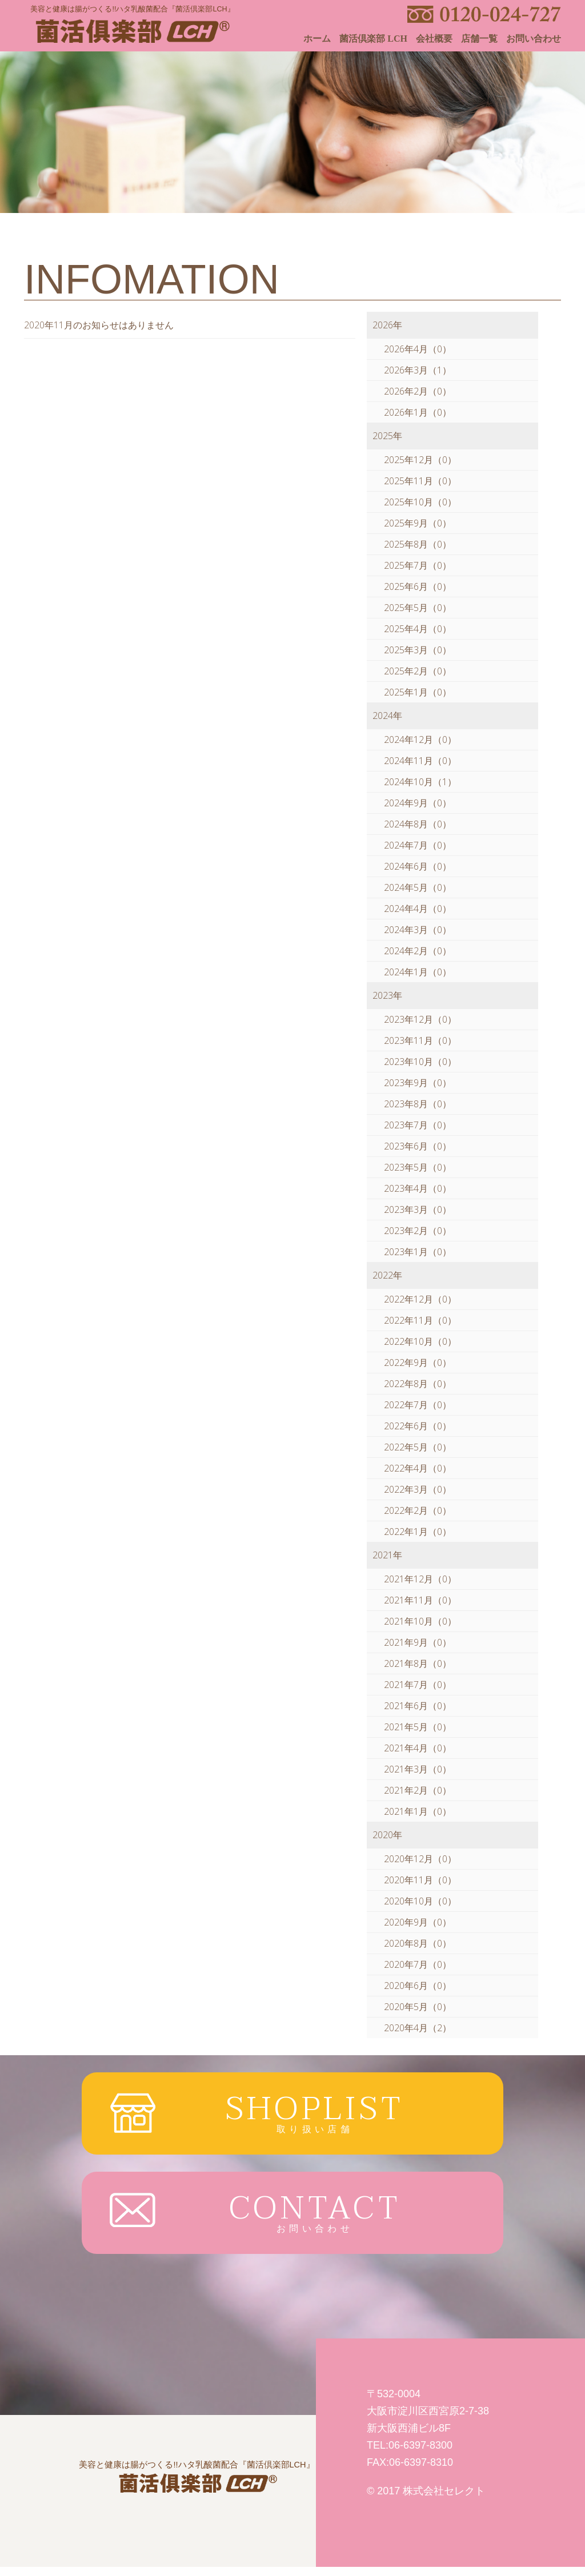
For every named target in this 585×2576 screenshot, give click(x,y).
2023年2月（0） (417, 1230)
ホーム (317, 38)
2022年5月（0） (417, 1447)
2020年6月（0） (417, 1985)
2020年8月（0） (417, 1943)
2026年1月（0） (417, 412)
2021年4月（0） (417, 1748)
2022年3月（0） (417, 1489)
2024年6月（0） (417, 866)
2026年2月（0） (417, 391)
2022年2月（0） (417, 1510)
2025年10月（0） (420, 502)
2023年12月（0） (420, 1019)
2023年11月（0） (420, 1040)
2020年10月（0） (420, 1901)
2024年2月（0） (417, 951)
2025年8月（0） (417, 544)
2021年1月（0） (417, 1811)
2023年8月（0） (417, 1104)
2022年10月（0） (420, 1341)
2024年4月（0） (417, 908)
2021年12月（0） (420, 1579)
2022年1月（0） (417, 1531)
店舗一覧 (479, 38)
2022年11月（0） (420, 1320)
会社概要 (434, 38)
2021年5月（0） (417, 1727)
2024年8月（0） (417, 824)
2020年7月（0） (417, 1964)
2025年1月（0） (417, 692)
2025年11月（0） (420, 481)
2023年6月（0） (417, 1146)
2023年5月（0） (417, 1167)
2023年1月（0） (417, 1251)
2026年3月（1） (417, 370)
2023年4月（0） (417, 1188)
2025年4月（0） (417, 628)
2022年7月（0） (417, 1404)
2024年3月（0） (417, 929)
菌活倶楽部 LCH (373, 38)
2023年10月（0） (420, 1061)
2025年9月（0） (417, 523)
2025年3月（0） (417, 650)
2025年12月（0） (420, 459)
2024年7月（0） (417, 845)
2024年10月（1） (420, 781)
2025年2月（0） (417, 671)
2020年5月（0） (417, 2006)
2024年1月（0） (417, 972)
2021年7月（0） (417, 1684)
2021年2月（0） (417, 1790)
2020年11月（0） (420, 1880)
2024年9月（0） (417, 803)
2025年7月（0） (417, 565)
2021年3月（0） (417, 1769)
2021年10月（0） (420, 1621)
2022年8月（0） (417, 1383)
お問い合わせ (533, 38)
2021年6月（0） (417, 1705)
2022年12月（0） (420, 1299)
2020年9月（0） (417, 1922)
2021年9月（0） (417, 1642)
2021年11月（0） (420, 1600)
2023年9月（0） (417, 1082)
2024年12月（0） (420, 739)
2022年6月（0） (417, 1426)
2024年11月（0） (420, 760)
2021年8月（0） (417, 1663)
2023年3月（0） (417, 1209)
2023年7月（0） (417, 1125)
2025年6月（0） (417, 586)
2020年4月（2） (417, 2028)
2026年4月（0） (417, 349)
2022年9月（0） (417, 1362)
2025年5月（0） (417, 607)
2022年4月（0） (417, 1468)
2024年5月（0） (417, 887)
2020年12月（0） (420, 1858)
